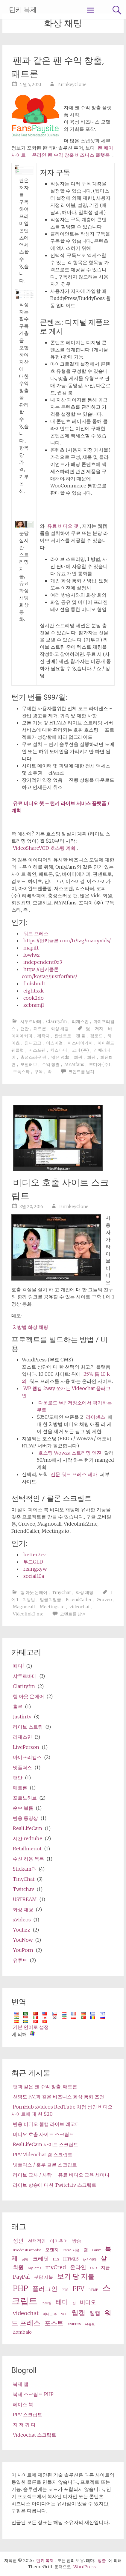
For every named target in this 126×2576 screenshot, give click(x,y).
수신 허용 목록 (28, 1859)
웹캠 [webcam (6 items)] (78, 2312)
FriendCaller (79, 1599)
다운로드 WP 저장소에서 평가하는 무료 (74, 1406)
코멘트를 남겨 (81, 1071)
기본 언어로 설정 (31, 2027)
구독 (38, 1071)
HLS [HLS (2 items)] (56, 2259)
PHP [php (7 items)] (20, 2288)
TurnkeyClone (71, 84)
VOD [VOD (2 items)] (64, 2314)
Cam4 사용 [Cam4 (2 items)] (71, 2250)
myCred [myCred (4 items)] (55, 2267)
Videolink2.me (28, 1614)
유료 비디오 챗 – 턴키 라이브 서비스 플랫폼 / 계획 (60, 806)
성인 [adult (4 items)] (18, 2240)
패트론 (40, 1028)
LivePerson (26, 1747)
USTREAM (25, 1899)
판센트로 (62, 1035)
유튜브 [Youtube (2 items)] (90, 2324)
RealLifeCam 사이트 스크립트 (45, 2144)
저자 (99, 1028)
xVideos (22, 1920)
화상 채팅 (60, 1028)
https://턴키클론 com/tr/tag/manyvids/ (67, 941)
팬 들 (80, 1035)
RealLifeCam (27, 1828)
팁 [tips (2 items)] (74, 2303)
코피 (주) (80, 1050)
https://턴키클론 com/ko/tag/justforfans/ (49, 972)
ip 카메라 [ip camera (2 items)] (89, 2259)
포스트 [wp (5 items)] (54, 2323)
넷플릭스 (22, 1767)
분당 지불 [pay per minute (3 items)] (43, 2277)
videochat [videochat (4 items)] (26, 2313)
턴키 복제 (23, 9)
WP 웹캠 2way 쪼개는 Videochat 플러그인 (66, 1391)
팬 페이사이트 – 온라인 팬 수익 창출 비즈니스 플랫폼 (62, 151)
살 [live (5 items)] (104, 2258)
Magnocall (24, 1606)
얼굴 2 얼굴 (50, 1599)
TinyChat (61, 1592)
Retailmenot (27, 1849)
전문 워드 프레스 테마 (74, 1474)
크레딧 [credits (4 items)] (41, 2258)
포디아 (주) (99, 1064)
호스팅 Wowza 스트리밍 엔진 (69, 1453)
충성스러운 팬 (33, 1057)
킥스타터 (58, 1050)
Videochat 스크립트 (34, 2435)
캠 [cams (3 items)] (86, 2249)
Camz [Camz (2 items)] (96, 2250)
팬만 (24, 1028)
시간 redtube (27, 1838)
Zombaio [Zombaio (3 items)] (22, 2332)
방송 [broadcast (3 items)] (76, 2241)
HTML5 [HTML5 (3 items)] (71, 2259)
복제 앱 (20, 2384)
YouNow (23, 1940)
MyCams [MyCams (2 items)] (34, 2268)
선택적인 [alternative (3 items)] (37, 2241)
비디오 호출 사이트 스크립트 (43, 2134)
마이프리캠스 (27, 1757)
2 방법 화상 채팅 (30, 1327)
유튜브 (20, 1960)
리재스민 (80, 1021)
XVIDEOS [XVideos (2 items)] (74, 2324)
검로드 (96, 1035)
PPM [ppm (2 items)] (65, 2290)
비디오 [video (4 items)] (88, 2302)
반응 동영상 (25, 1818)
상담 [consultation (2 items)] (25, 2259)
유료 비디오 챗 (62, 526)
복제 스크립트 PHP (33, 2394)
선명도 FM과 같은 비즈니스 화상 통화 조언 (58, 2097)
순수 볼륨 (23, 1808)
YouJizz (21, 1930)
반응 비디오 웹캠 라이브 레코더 (46, 2124)
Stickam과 (24, 1869)
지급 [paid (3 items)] (105, 2267)
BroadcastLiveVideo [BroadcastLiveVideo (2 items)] (27, 2250)
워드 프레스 (35, 933)
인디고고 (33, 1043)
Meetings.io (52, 1606)
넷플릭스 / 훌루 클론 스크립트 (45, 2165)
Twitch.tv (23, 1889)
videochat (79, 1606)
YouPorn (23, 1950)
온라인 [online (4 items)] (78, 2267)
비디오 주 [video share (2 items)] (50, 2314)
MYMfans (74, 1064)
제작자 (43, 1035)
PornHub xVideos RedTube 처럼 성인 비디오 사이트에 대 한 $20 (62, 2110)
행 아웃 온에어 (33, 1592)
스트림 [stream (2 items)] (46, 2303)
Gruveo (104, 1599)
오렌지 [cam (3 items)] (52, 2249)
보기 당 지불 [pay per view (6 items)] (76, 2276)
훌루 (17, 1706)
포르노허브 (25, 1798)
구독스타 (21, 1071)
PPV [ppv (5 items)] (78, 2289)
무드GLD (33, 1562)
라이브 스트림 (28, 1727)
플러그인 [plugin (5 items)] (44, 2289)
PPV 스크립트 (27, 2414)
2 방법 (29, 1599)
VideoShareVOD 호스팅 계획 (44, 848)
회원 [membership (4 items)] (18, 2267)
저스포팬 (37, 1050)
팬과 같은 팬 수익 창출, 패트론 (45, 2086)
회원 (78, 1057)
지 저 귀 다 (24, 2425)
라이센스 (95, 1417)
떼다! (18, 1666)
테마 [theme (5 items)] (62, 2302)
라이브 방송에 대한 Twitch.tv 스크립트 (54, 2185)
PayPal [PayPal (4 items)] (21, 2276)
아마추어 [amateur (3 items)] (59, 2241)
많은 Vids (60, 1057)
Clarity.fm (56, 1021)
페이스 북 (23, 2404)
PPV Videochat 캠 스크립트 (42, 2155)
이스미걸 (54, 1043)
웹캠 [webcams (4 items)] (94, 2313)
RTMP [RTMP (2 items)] (93, 2290)
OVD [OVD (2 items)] (93, 2268)
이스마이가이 (80, 1043)
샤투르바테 (30, 1021)
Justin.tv (22, 1717)
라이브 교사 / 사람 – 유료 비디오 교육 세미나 (61, 2175)
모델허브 (28, 1064)
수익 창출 (51, 1064)
